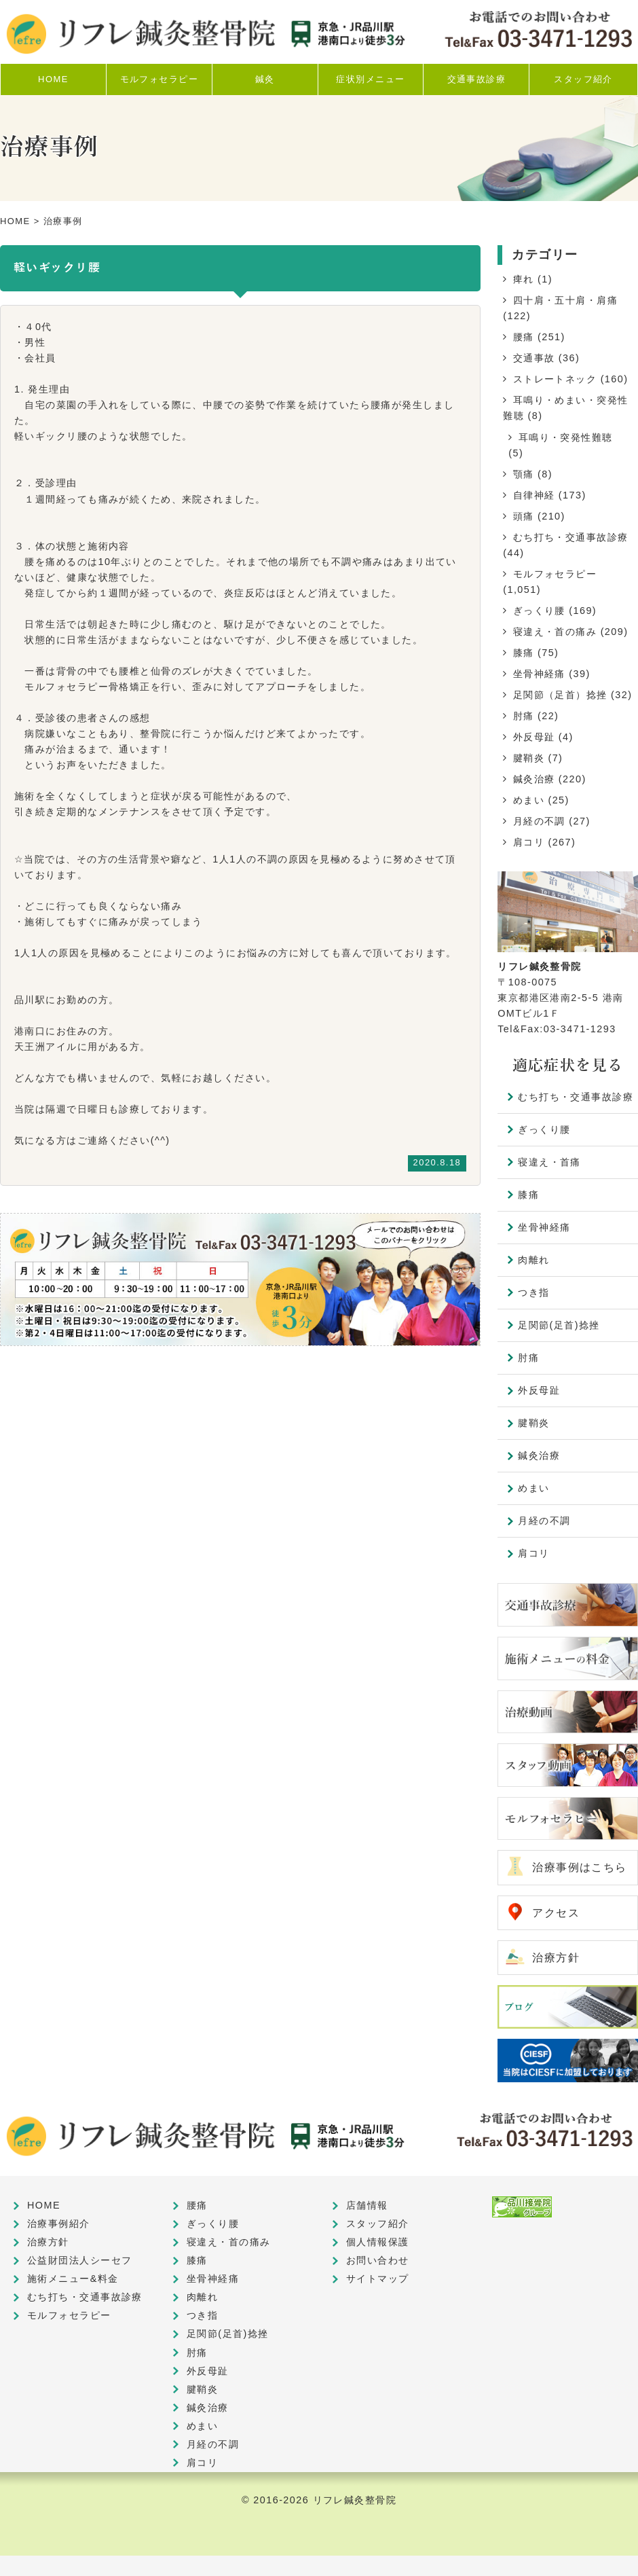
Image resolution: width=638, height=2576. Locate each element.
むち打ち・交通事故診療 (570, 537)
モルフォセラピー (555, 573)
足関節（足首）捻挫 (560, 694)
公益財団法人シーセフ (79, 2260)
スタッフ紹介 (377, 2223)
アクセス (556, 1913)
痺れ (523, 279)
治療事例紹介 (58, 2223)
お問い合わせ (377, 2260)
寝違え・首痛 (549, 1162)
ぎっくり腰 (539, 610)
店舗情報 (367, 2205)
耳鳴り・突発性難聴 (566, 437)
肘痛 (523, 715)
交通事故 (534, 357)
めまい (528, 800)
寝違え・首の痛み (555, 631)
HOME (15, 221)
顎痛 (523, 474)
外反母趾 (534, 736)
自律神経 (534, 495)
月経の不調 (539, 821)
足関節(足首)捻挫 (559, 1325)
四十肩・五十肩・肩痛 (565, 300)
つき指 (533, 1292)
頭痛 (523, 516)
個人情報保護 (377, 2241)
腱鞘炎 (528, 757)
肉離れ (533, 1259)
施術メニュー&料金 (73, 2278)
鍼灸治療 (534, 779)
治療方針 (556, 1957)
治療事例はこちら (579, 1867)
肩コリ (528, 842)
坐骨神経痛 (539, 673)
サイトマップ (377, 2278)
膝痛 (523, 652)
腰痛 (523, 336)
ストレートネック (555, 379)
